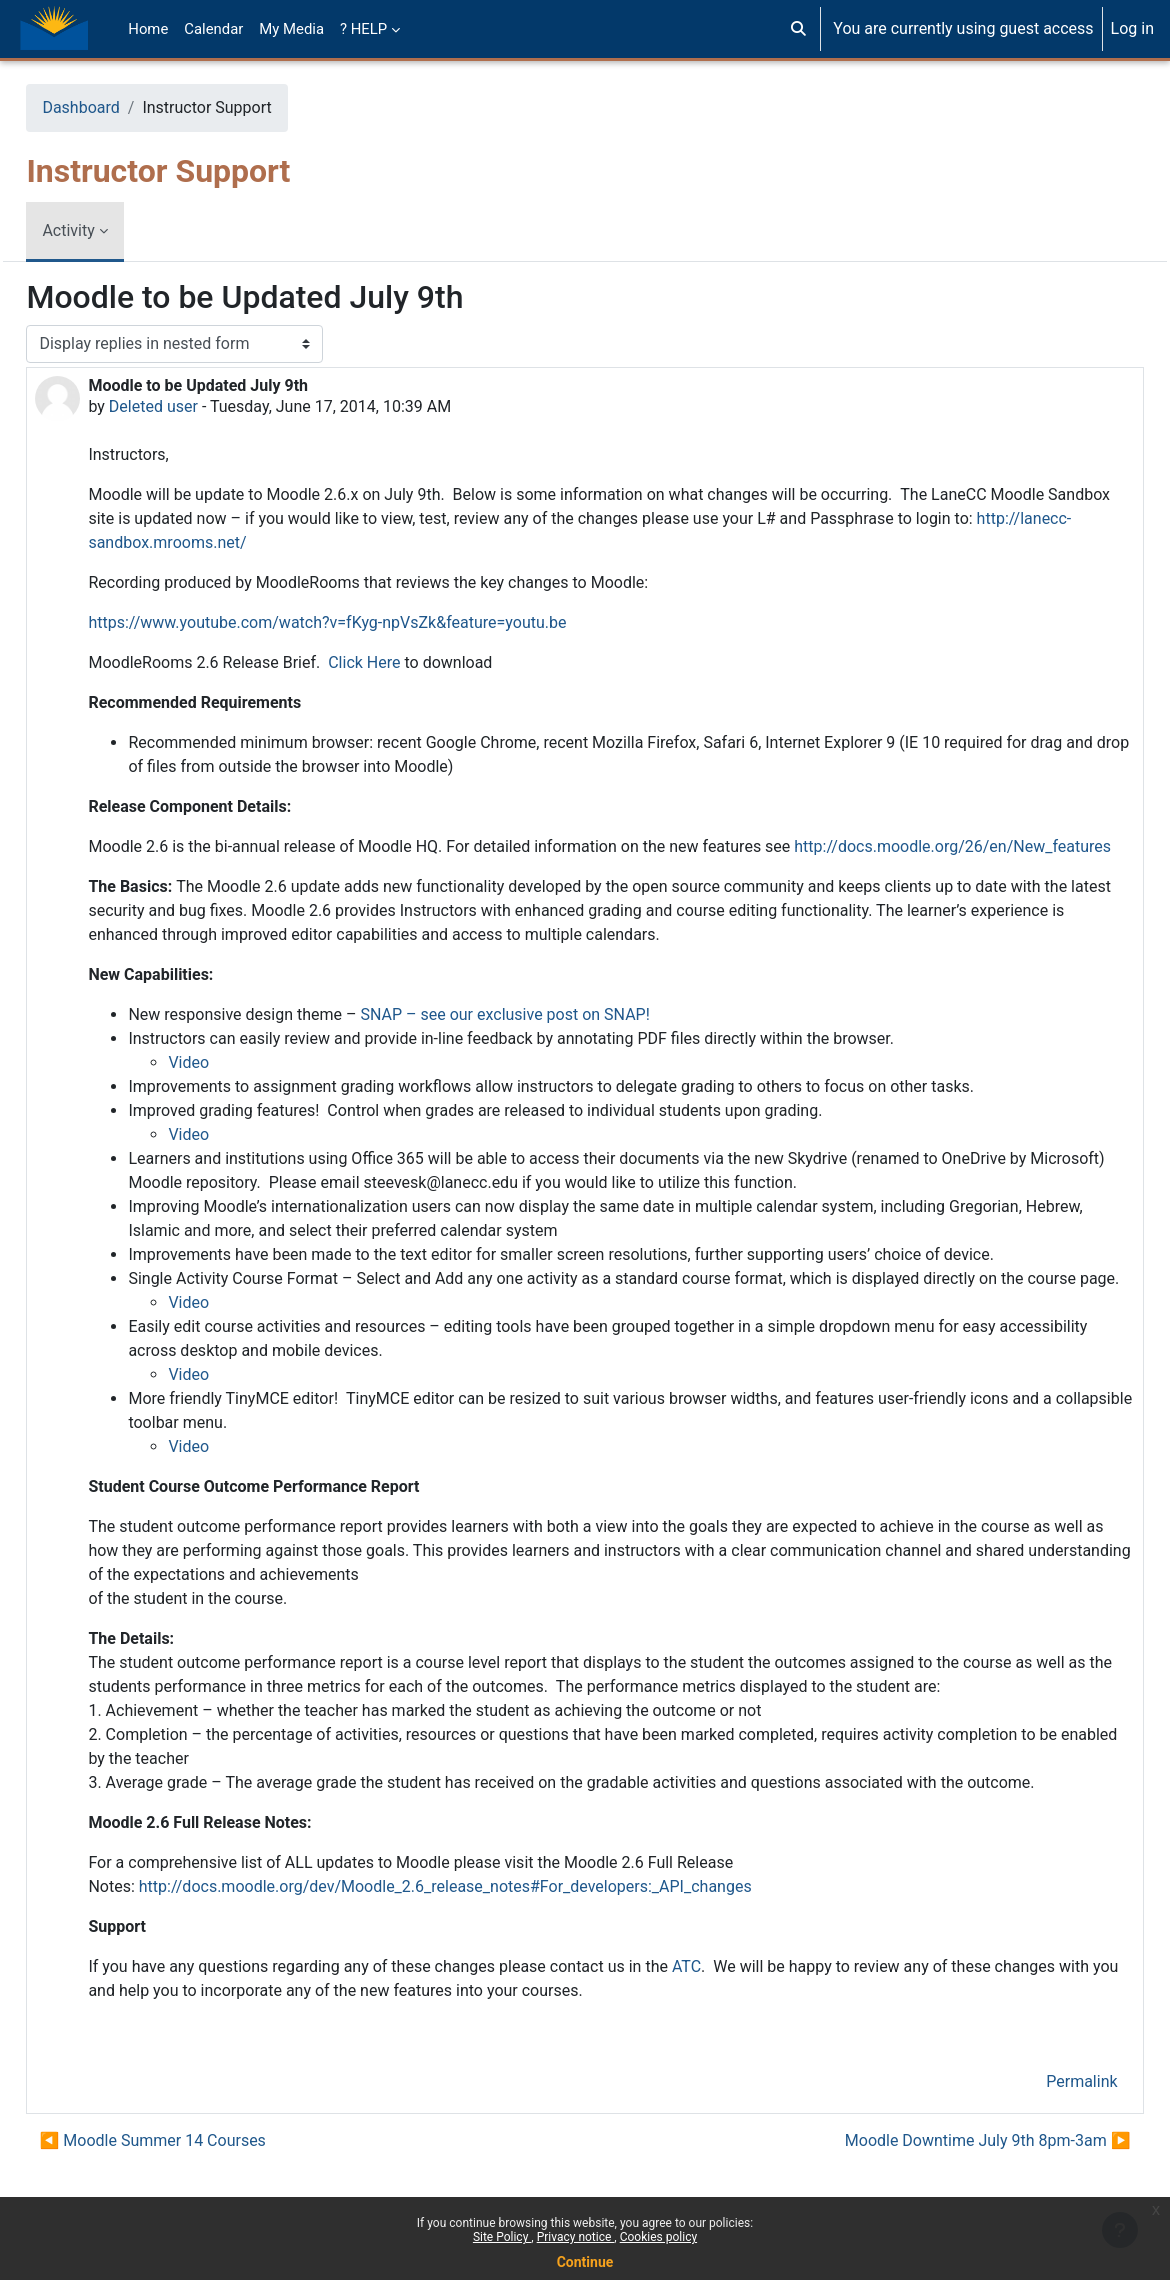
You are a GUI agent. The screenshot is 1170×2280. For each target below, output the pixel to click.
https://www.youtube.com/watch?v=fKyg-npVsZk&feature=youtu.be (372, 622)
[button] (798, 29)
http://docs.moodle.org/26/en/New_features (320, 870)
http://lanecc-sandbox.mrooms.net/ (281, 542)
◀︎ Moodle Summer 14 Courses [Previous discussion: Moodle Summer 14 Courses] (197, 2188)
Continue (585, 2262)
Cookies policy (658, 2237)
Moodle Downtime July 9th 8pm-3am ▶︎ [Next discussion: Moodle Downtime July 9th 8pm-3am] (943, 2188)
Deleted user (197, 406)
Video (233, 1086)
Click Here (409, 662)
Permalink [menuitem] (1037, 2129)
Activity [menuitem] (113, 230)
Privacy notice (576, 2237)
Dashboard (125, 107)
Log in (1132, 28)
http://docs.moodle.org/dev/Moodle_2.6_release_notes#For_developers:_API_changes (489, 1934)
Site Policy (502, 2237)
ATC (730, 2014)
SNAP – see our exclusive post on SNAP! (549, 1038)
